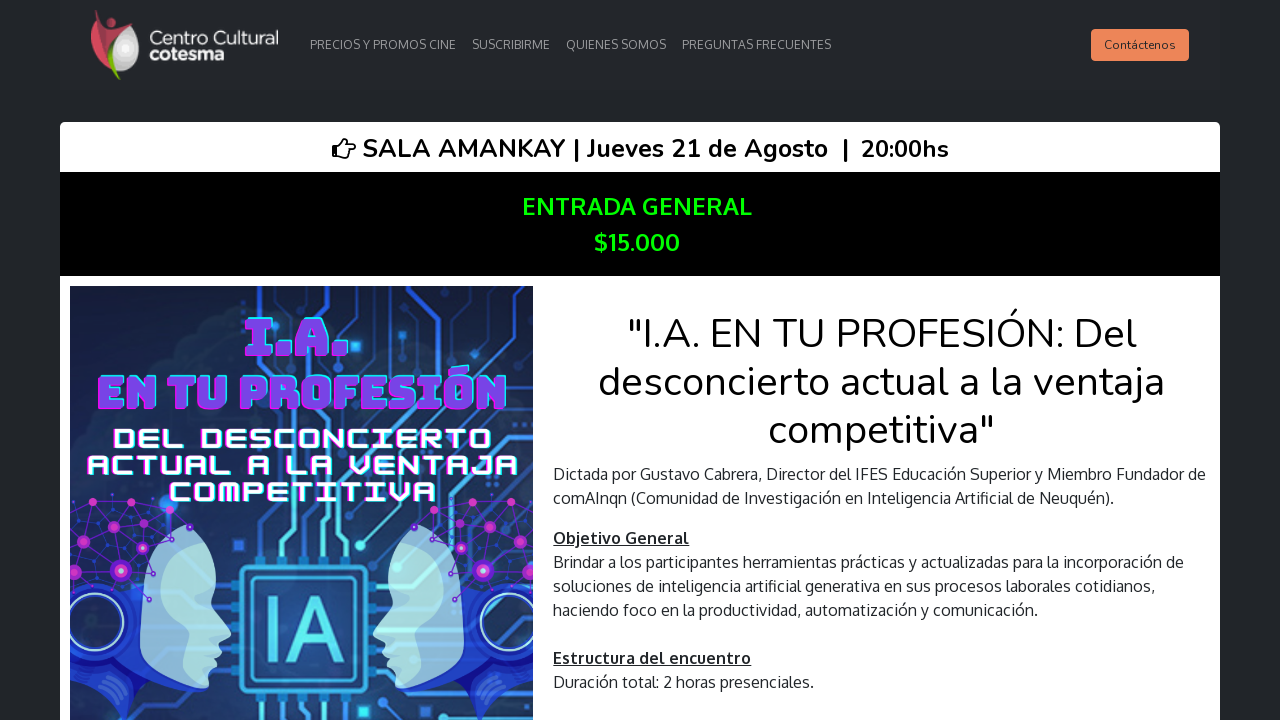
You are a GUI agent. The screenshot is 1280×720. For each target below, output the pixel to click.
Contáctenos (1140, 45)
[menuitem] (383, 45)
